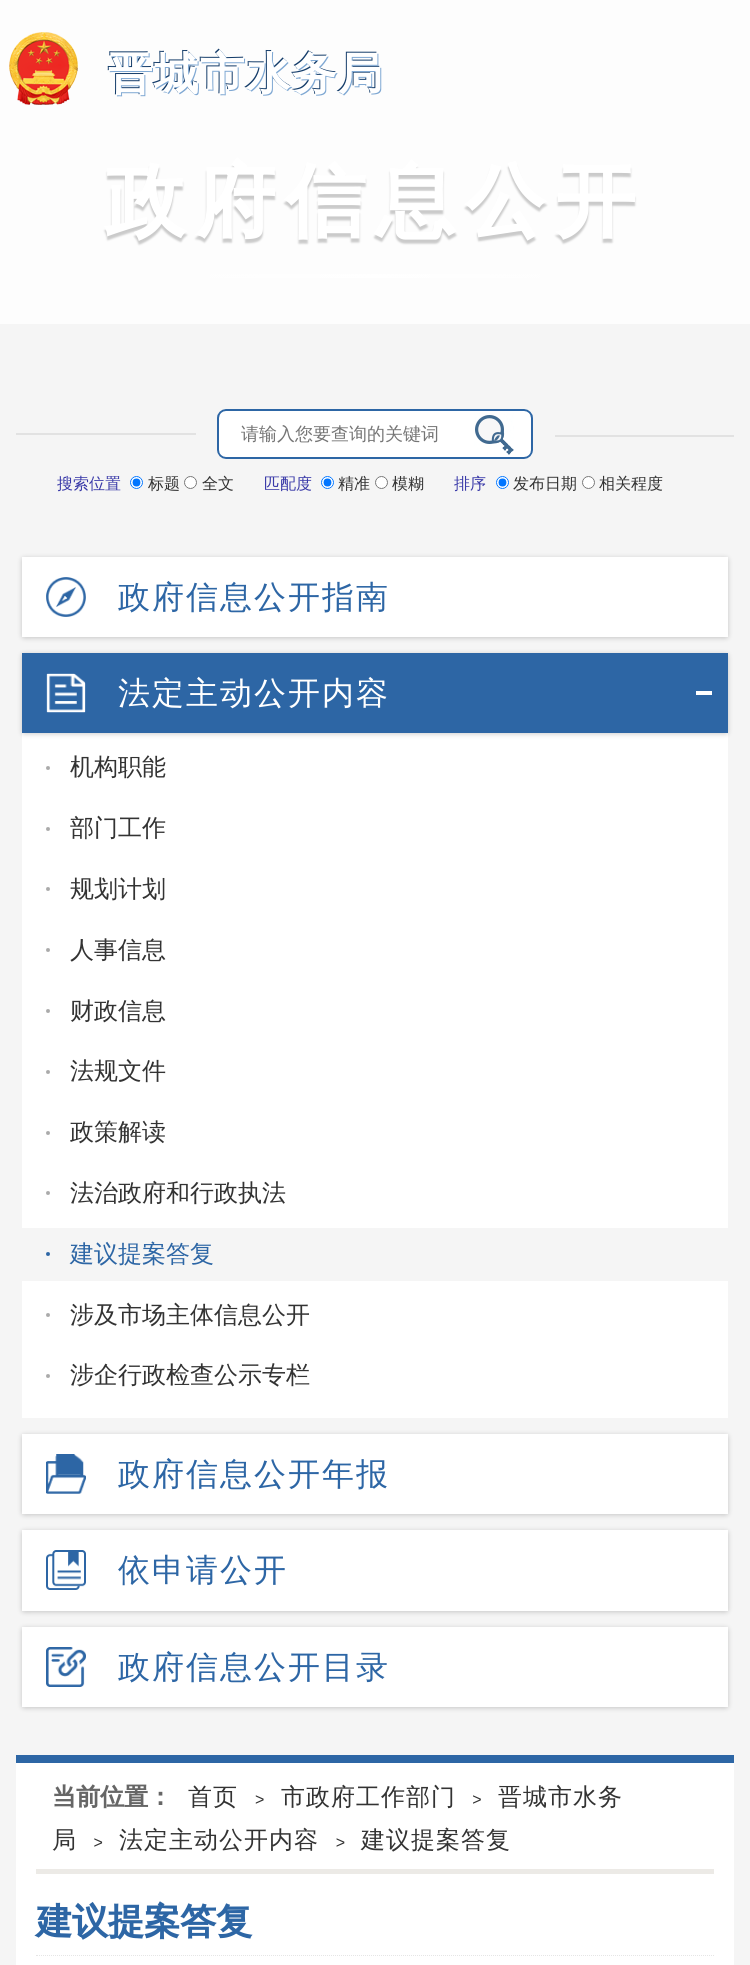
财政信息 (118, 1010)
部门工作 (118, 827)
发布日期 (539, 483)
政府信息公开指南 (254, 597)
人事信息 (118, 949)
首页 (213, 1796)
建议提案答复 (142, 1253)
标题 (157, 483)
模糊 (399, 483)
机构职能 (118, 766)
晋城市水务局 (246, 73)
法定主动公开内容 (254, 693)
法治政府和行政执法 (178, 1192)
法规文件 (118, 1070)
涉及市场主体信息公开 (190, 1314)
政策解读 (118, 1131)
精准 (348, 483)
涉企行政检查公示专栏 (190, 1374)
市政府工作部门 (368, 1796)
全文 (208, 483)
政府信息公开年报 (254, 1474)
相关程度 (622, 483)
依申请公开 (203, 1570)
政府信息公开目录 (254, 1667)
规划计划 (118, 888)
